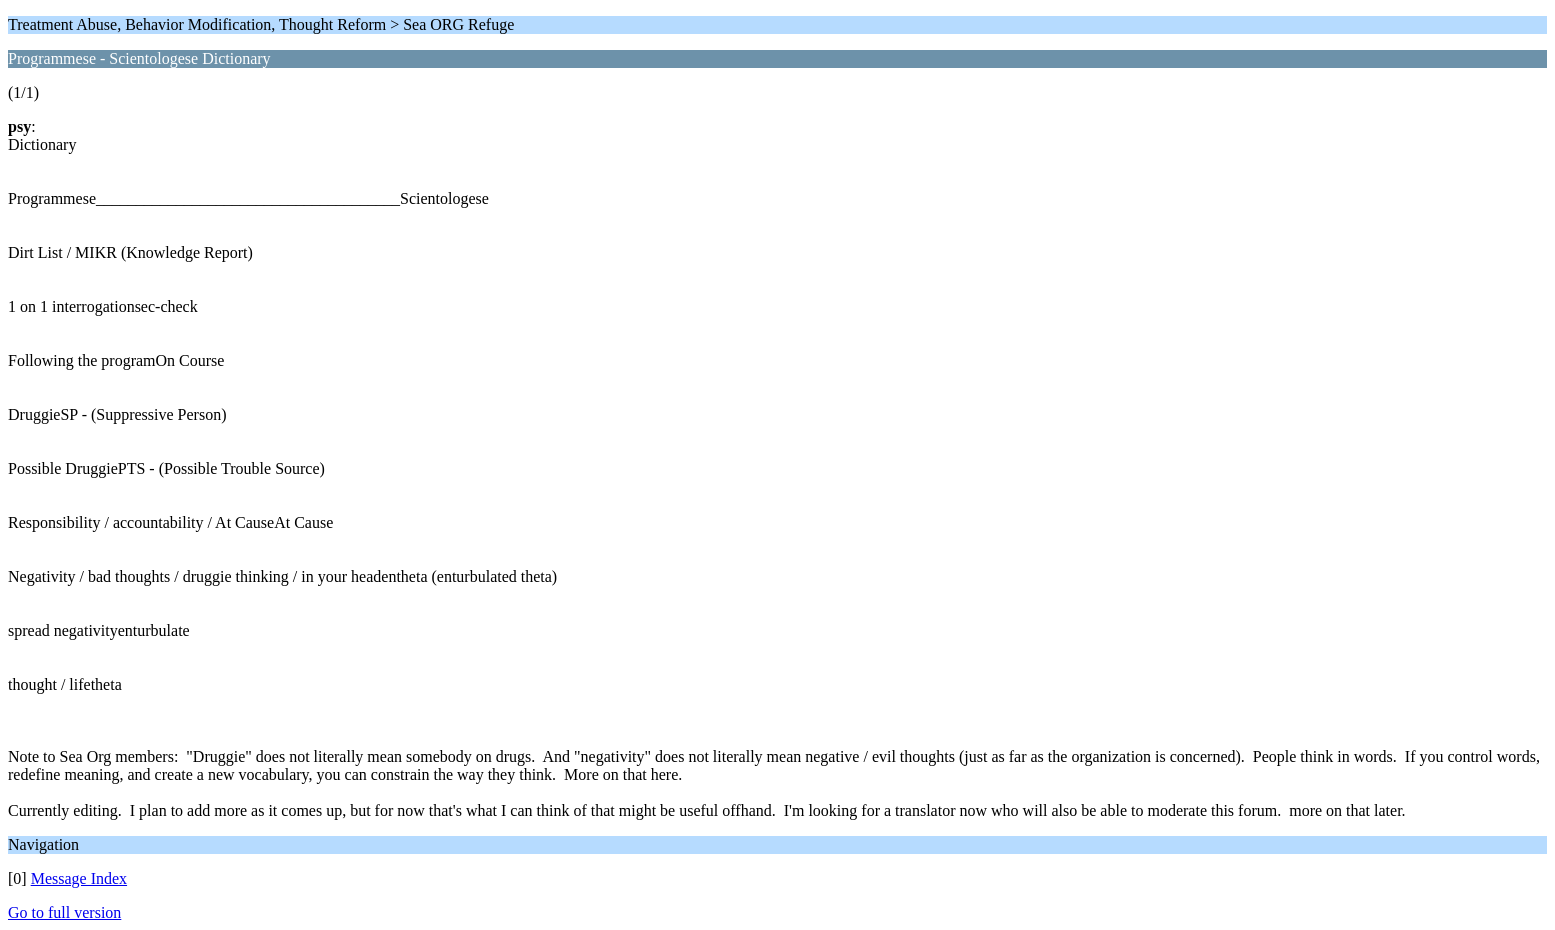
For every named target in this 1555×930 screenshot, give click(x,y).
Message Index (79, 878)
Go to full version (64, 912)
